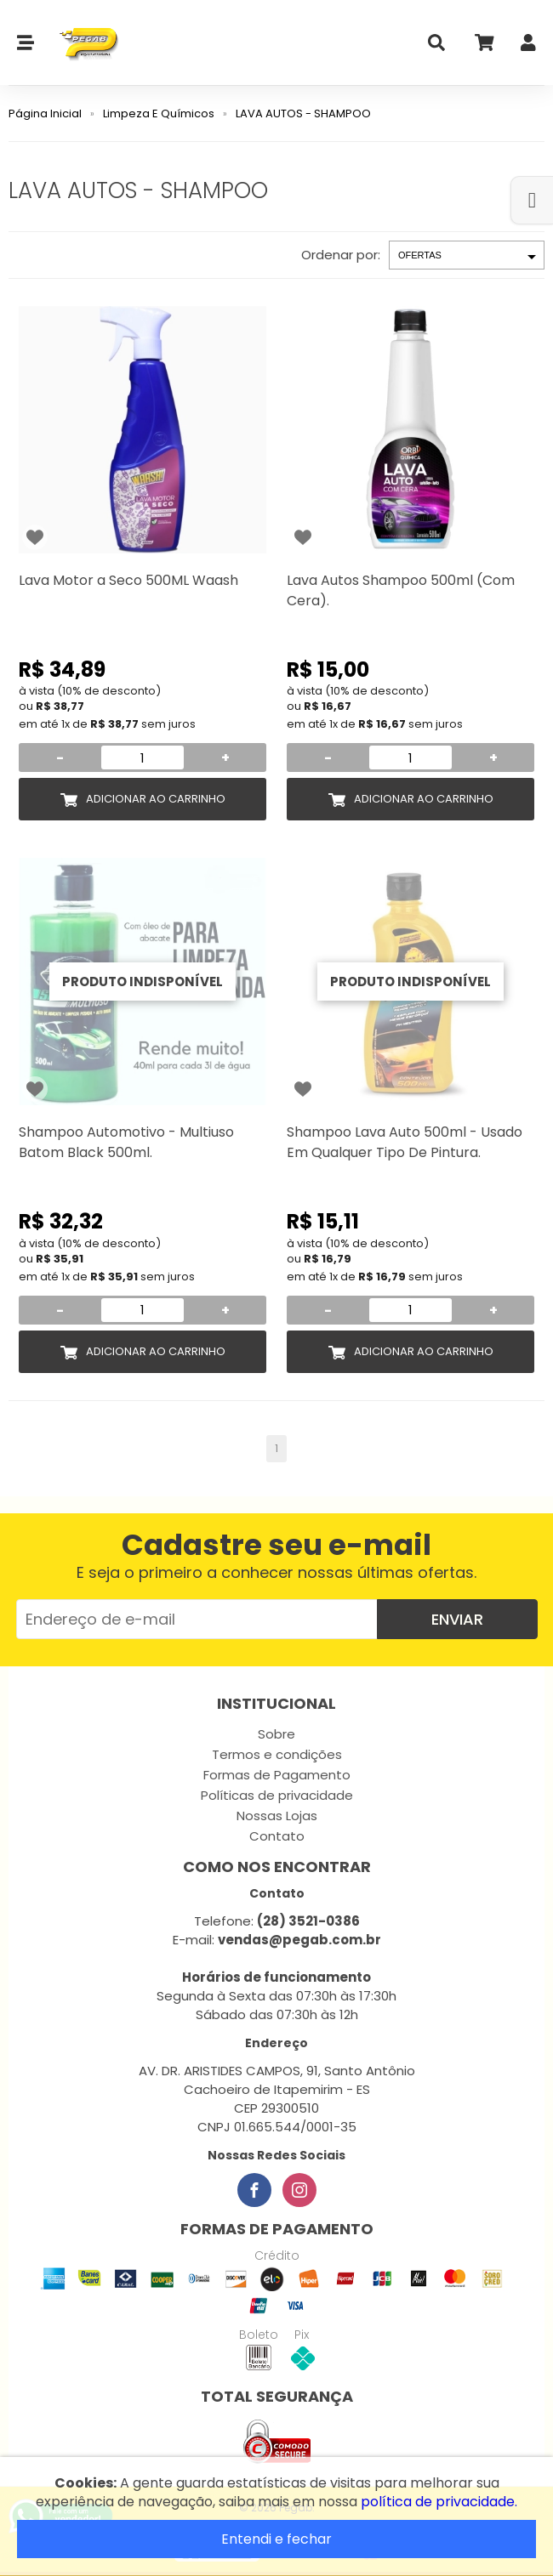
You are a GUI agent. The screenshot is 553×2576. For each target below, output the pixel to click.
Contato (277, 1836)
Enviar (457, 1619)
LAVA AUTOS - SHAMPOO (303, 113)
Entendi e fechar (276, 2539)
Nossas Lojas (277, 1815)
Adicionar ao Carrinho (155, 799)
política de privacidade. (439, 2501)
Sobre (276, 1734)
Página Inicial (45, 113)
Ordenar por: (340, 255)
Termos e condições (277, 1754)
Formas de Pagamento (277, 1775)
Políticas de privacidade (277, 1795)
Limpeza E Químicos (158, 113)
